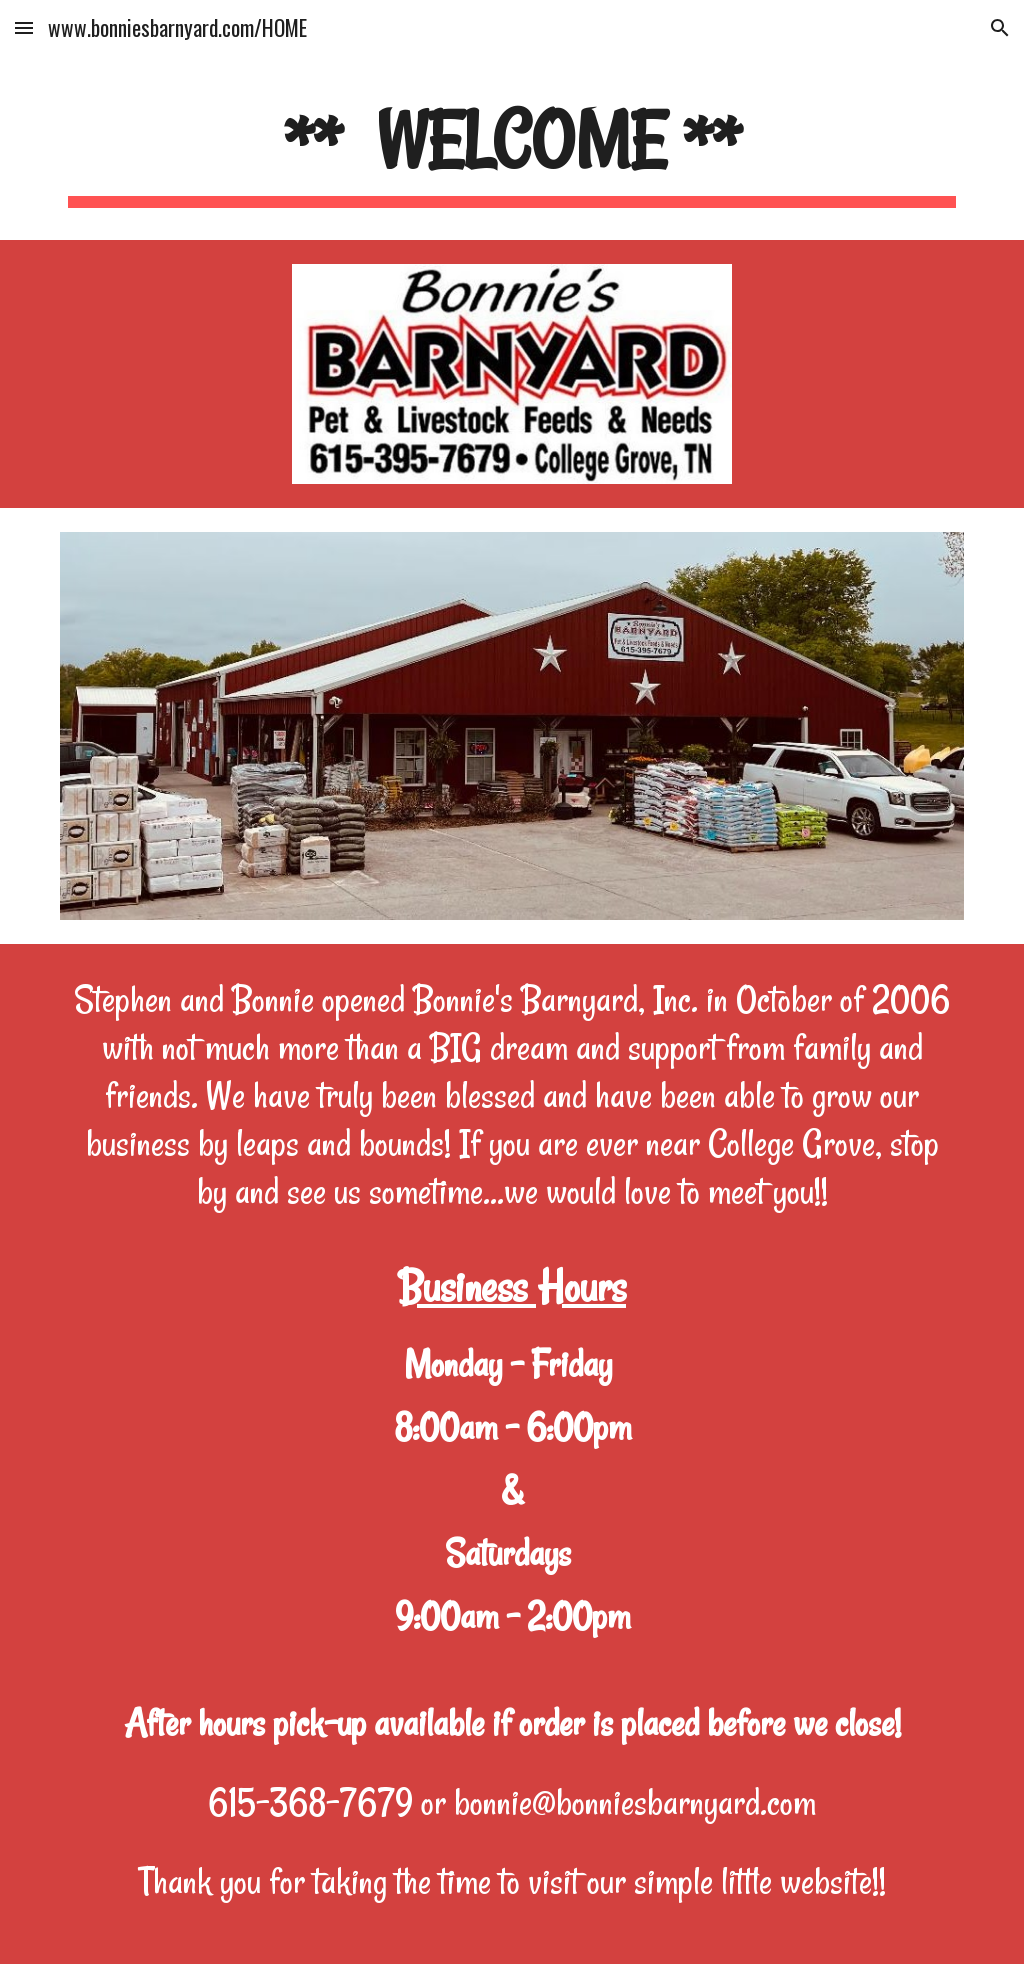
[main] (512, 150)
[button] (24, 27)
